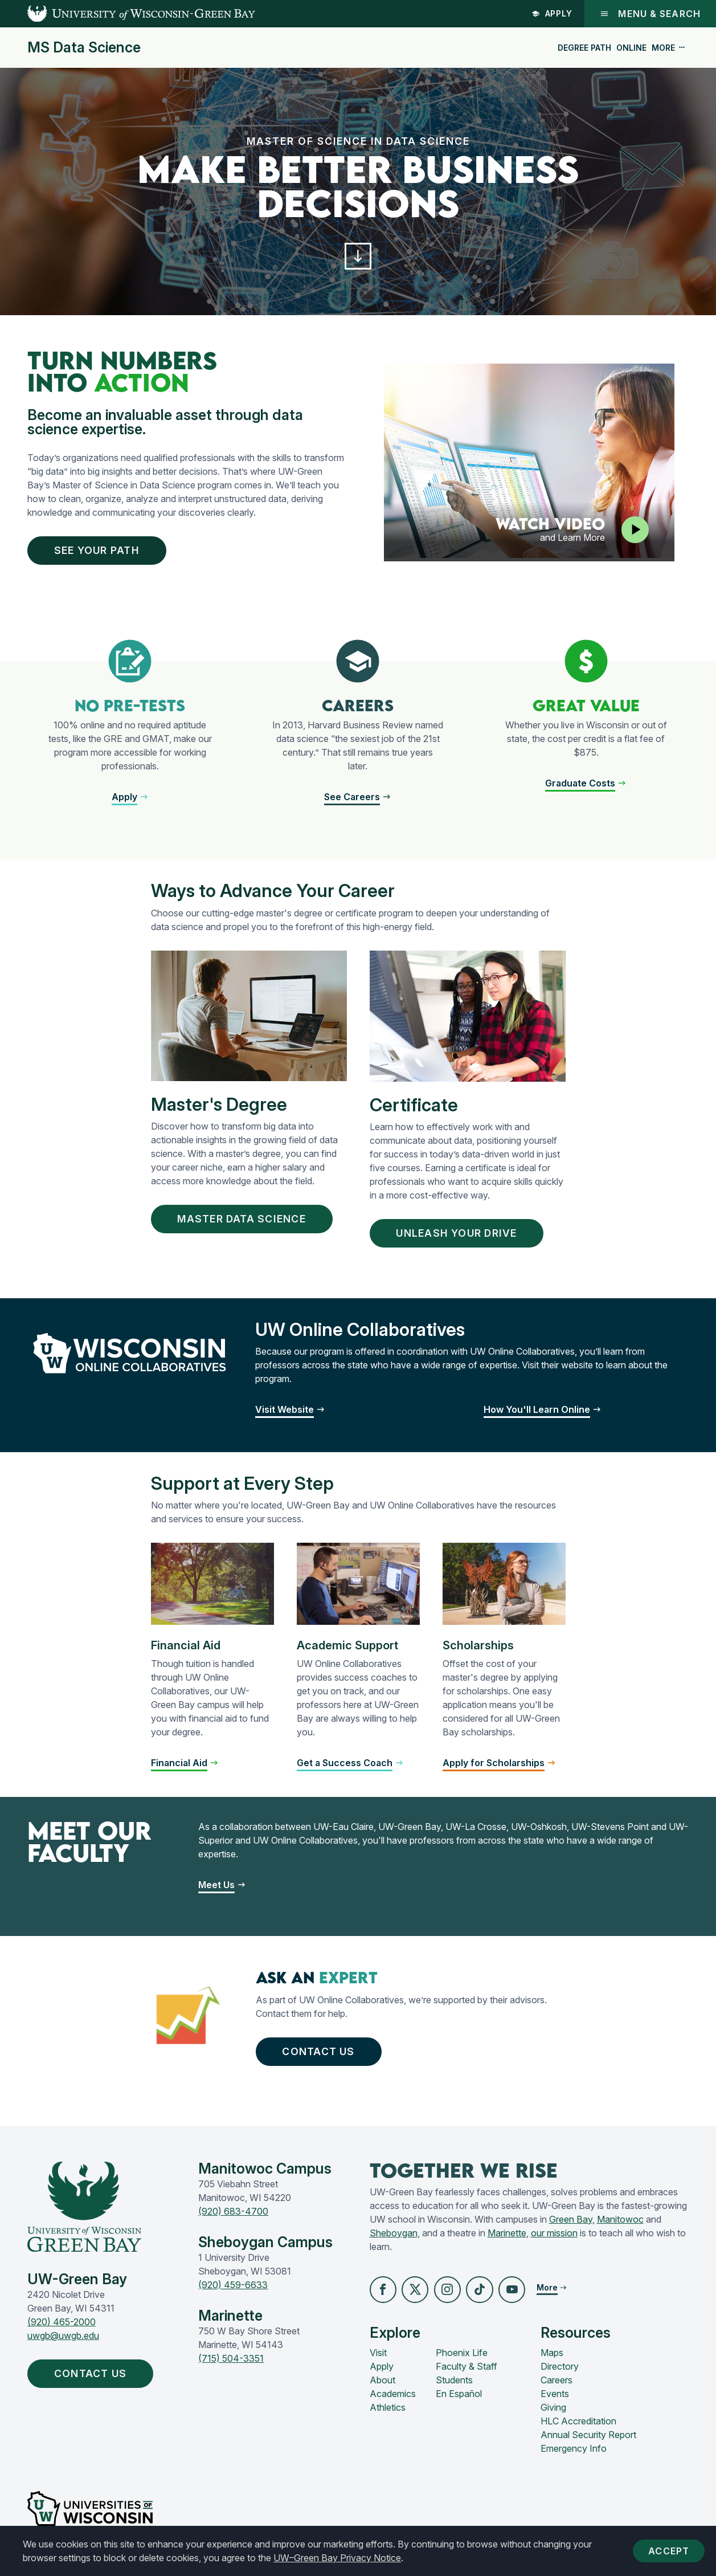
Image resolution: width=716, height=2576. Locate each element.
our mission (554, 2237)
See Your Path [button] (100, 552)
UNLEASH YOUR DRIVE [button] (461, 1236)
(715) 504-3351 (231, 2362)
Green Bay (570, 2223)
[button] (358, 257)
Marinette (507, 2237)
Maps (552, 2357)
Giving (553, 2412)
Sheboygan (394, 2237)
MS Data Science (84, 47)
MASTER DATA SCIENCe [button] (245, 1222)
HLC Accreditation (578, 2426)
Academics (393, 2398)
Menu (650, 13)
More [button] (669, 47)
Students (454, 2385)
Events (555, 2398)
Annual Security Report (588, 2439)
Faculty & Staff (466, 2371)
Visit (378, 2357)
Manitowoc (620, 2223)
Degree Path (584, 47)
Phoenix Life (462, 2357)
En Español (459, 2398)
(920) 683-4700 (233, 2215)
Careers (556, 2385)
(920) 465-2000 (61, 2326)
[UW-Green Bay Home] (127, 13)
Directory (560, 2371)
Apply (552, 13)
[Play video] (635, 531)
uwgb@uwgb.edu (63, 2340)
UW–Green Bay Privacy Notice (337, 2557)
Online (631, 47)
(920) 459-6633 (233, 2288)
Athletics (388, 2412)
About (382, 2385)
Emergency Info (574, 2453)
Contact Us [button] (319, 2055)
